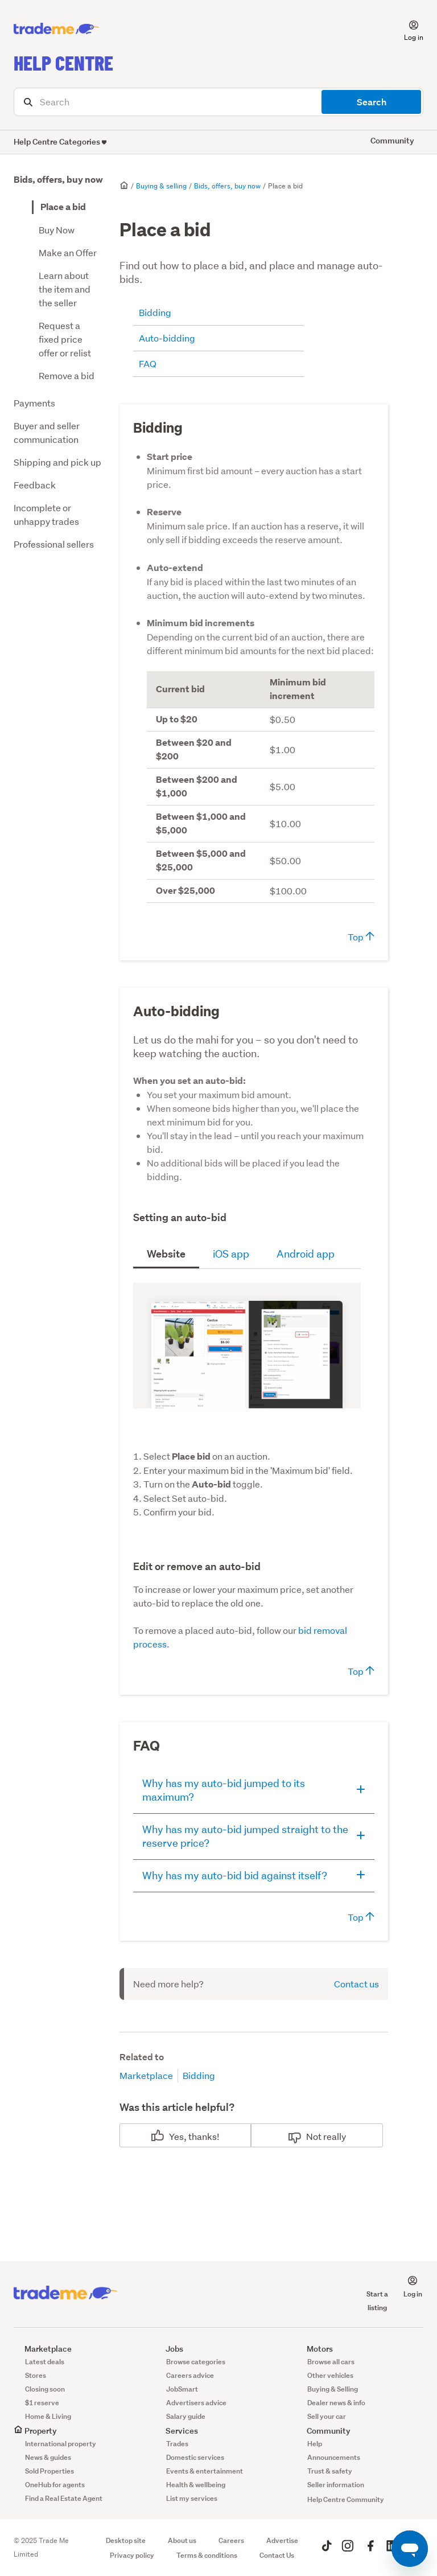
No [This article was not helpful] (312, 2136)
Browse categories (195, 2362)
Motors (314, 2348)
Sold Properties (49, 2471)
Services (176, 2430)
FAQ (147, 363)
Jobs (169, 2348)
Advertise (282, 2540)
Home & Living (48, 2416)
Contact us (356, 1984)
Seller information (335, 2484)
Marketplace (146, 2075)
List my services (191, 2498)
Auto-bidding (167, 338)
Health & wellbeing (195, 2484)
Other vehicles (330, 2375)
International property (60, 2443)
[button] (406, 29)
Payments (34, 403)
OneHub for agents (55, 2484)
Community (323, 2430)
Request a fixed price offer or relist (65, 339)
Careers (231, 2540)
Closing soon (45, 2389)
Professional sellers (54, 544)
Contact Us (276, 2555)
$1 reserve (42, 2402)
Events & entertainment (204, 2471)
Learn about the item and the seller (64, 289)
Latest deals (44, 2362)
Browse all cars (330, 2362)
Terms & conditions (206, 2555)
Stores (35, 2375)
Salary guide (185, 2416)
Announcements (333, 2457)
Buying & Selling (332, 2389)
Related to (141, 2057)
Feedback (35, 485)
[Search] (218, 102)
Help (314, 2443)
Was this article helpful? (176, 2107)
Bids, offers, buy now (58, 180)
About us (182, 2540)
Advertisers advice (196, 2402)
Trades (177, 2443)
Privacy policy (132, 2555)
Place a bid (63, 207)
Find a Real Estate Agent (63, 2498)
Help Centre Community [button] (345, 2499)
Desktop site (126, 2540)
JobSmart (182, 2389)
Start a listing (377, 2293)
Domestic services (195, 2457)
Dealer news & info (336, 2402)
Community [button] (392, 140)
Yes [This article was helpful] (176, 2136)
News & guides (48, 2457)
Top (361, 937)
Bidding (155, 312)
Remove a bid (66, 375)
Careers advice (190, 2375)
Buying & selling (161, 186)
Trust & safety (329, 2471)
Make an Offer (68, 252)
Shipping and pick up (57, 462)
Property (35, 2430)
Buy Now (57, 230)
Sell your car (326, 2416)
